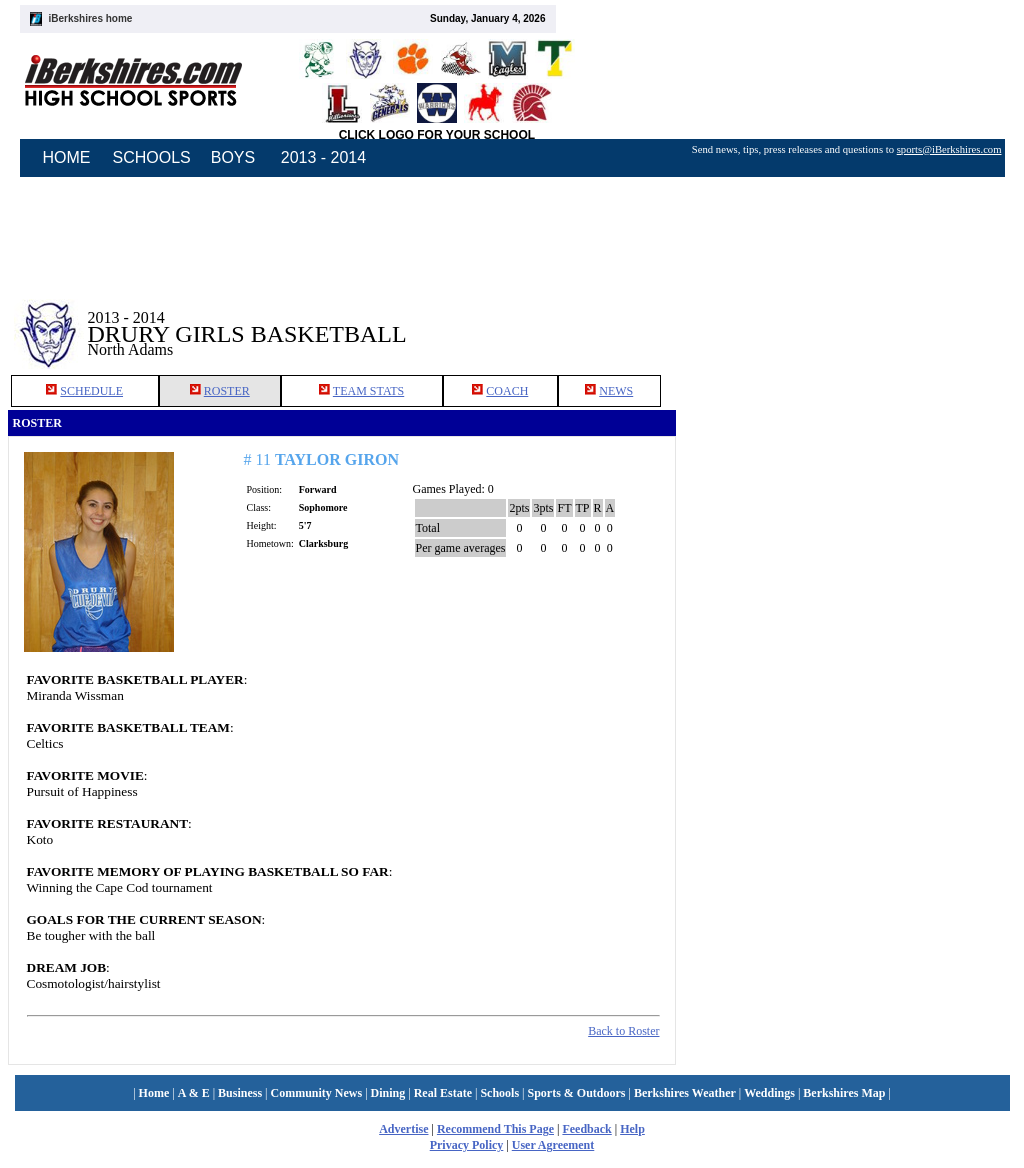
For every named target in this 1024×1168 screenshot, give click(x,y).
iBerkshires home (91, 18)
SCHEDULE (91, 391)
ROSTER (227, 391)
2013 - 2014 (323, 157)
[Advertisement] (846, 319)
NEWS (616, 391)
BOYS (233, 157)
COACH (507, 391)
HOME (67, 157)
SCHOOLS (152, 157)
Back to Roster (623, 1031)
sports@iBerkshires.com (949, 149)
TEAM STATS (368, 391)
